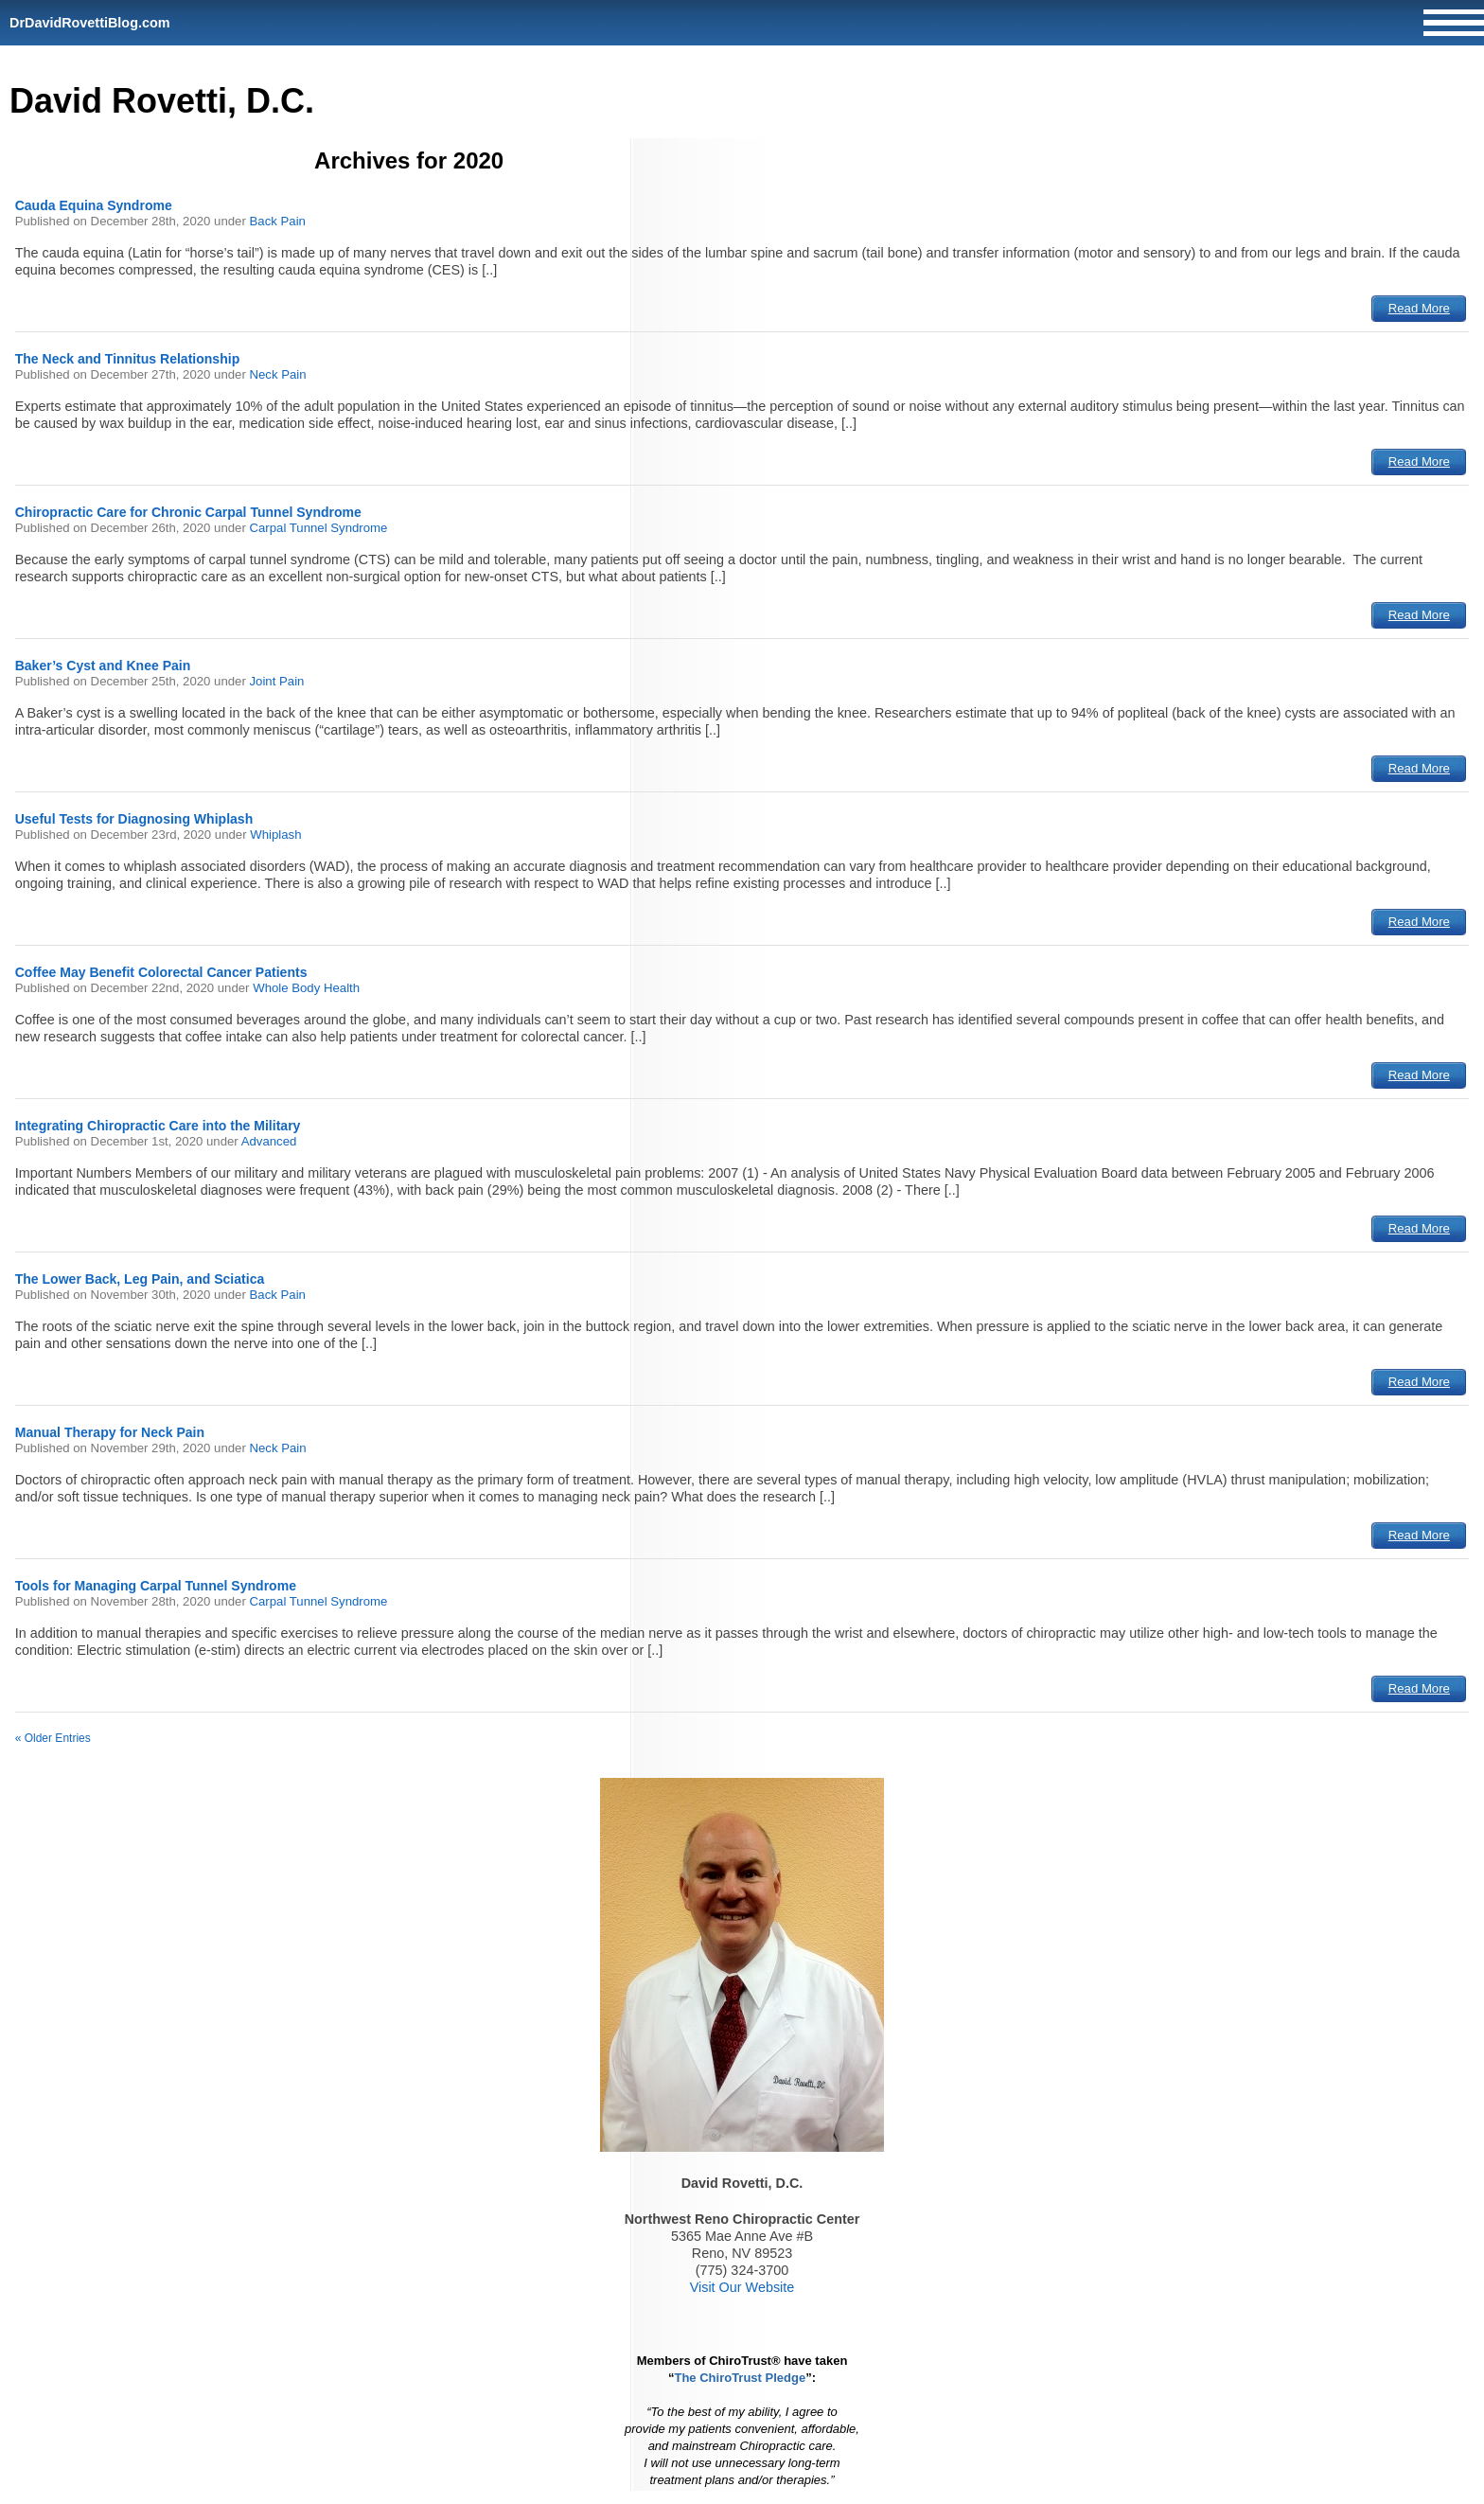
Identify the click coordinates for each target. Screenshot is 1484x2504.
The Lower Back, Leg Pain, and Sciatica (140, 1279)
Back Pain (278, 221)
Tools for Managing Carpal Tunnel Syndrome (155, 1585)
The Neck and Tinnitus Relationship (127, 358)
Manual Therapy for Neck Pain (109, 1432)
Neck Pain (278, 374)
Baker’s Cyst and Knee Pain (103, 665)
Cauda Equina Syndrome (93, 205)
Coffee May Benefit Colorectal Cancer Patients (161, 972)
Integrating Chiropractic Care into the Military (158, 1125)
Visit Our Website (742, 2287)
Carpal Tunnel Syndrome (319, 528)
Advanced (269, 1141)
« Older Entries (53, 1738)
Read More (1419, 308)
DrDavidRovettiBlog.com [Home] (89, 22)
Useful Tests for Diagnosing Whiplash (134, 818)
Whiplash (275, 834)
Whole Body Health (306, 988)
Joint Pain (277, 681)
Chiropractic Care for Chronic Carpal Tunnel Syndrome (188, 512)
